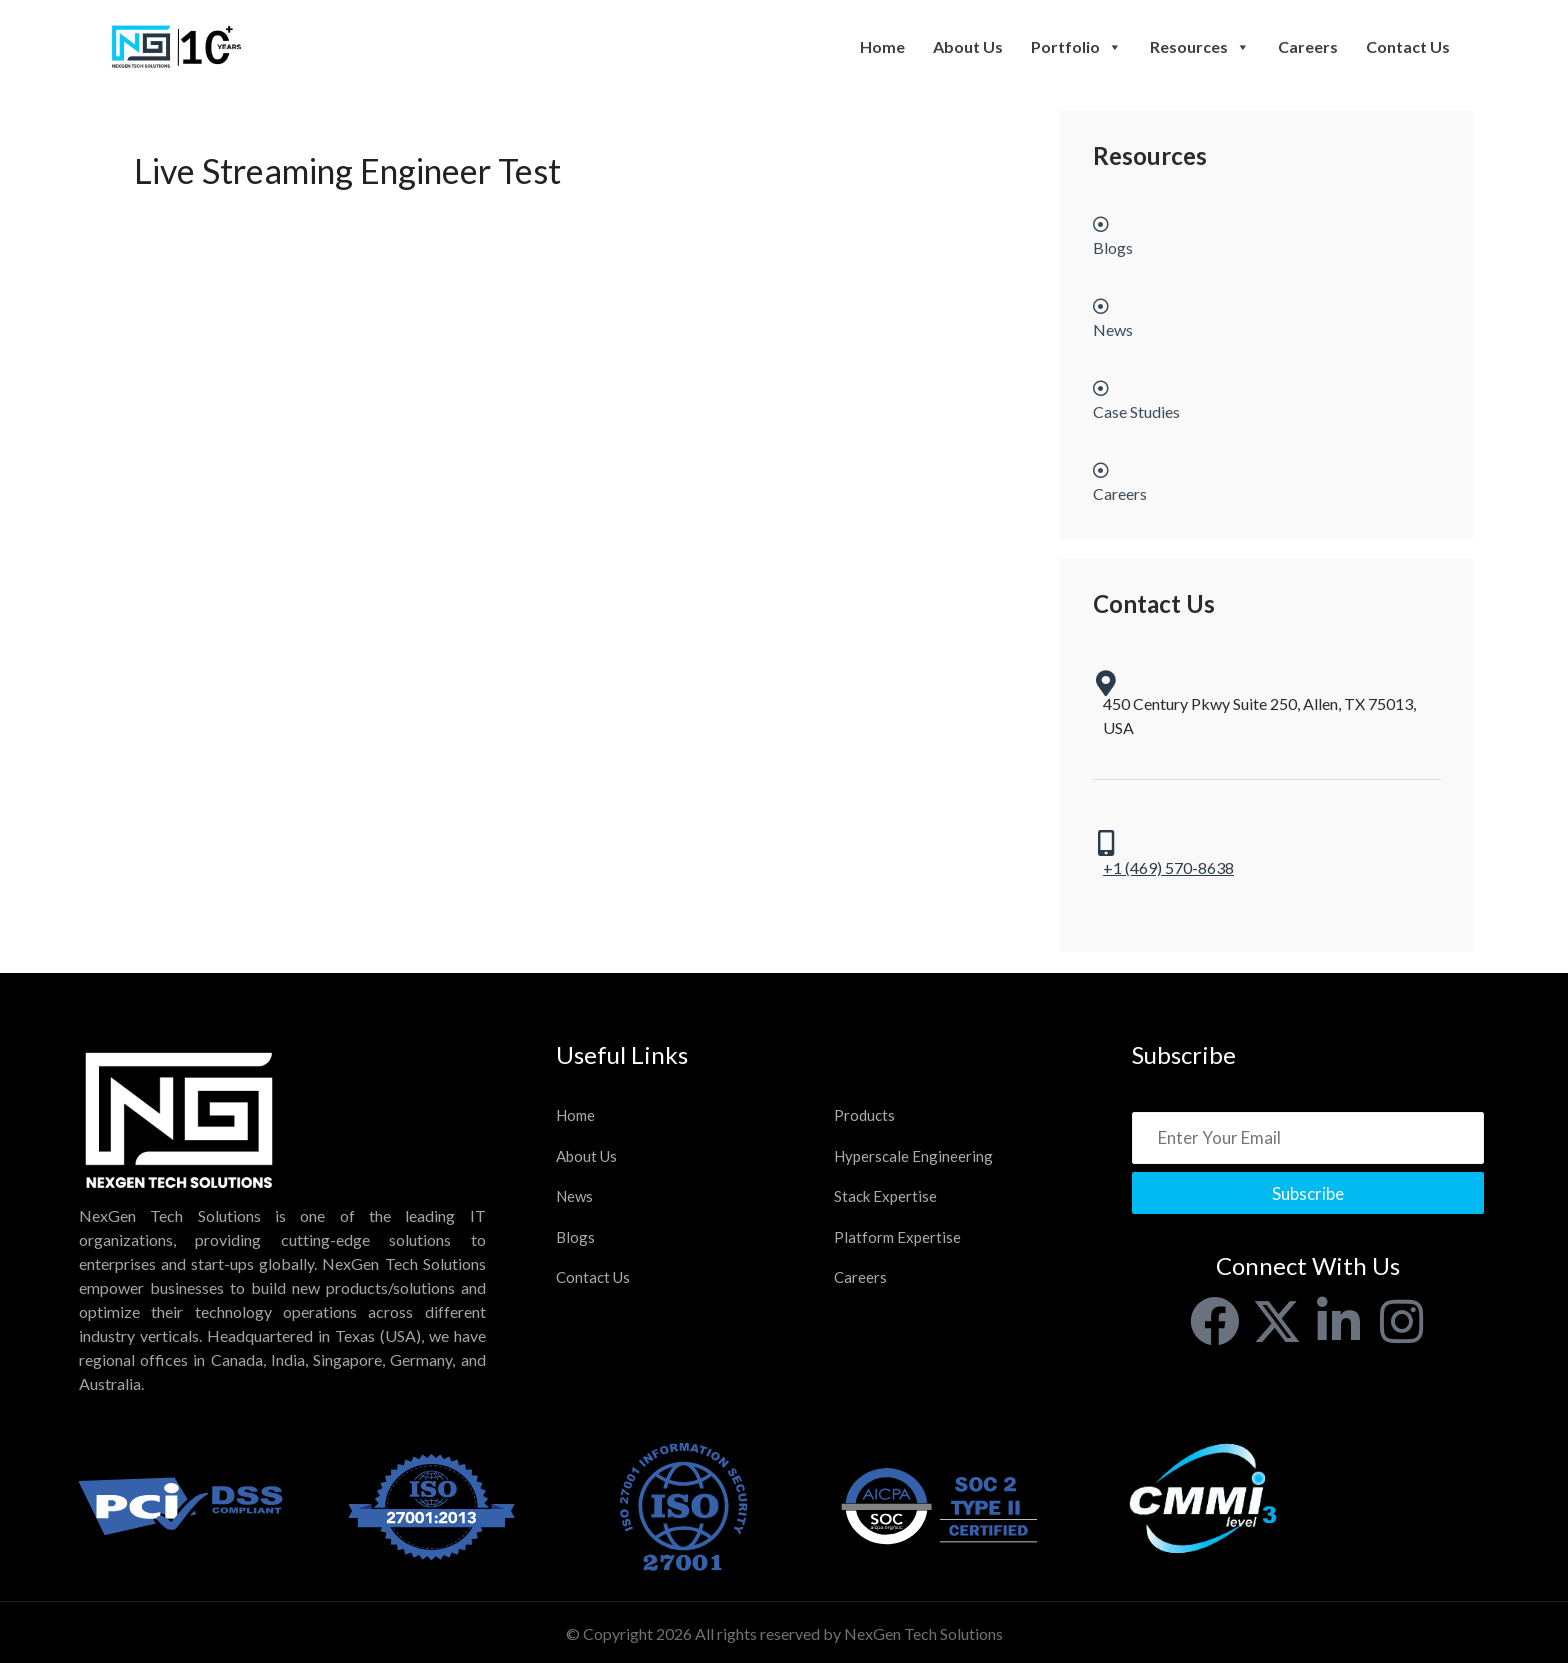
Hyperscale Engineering (913, 1156)
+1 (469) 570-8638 (1168, 867)
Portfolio (1076, 47)
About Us (968, 46)
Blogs (575, 1237)
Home (882, 46)
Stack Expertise (885, 1196)
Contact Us (1408, 46)
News (574, 1196)
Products (864, 1115)
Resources (1200, 47)
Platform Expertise (897, 1237)
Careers (1308, 46)
